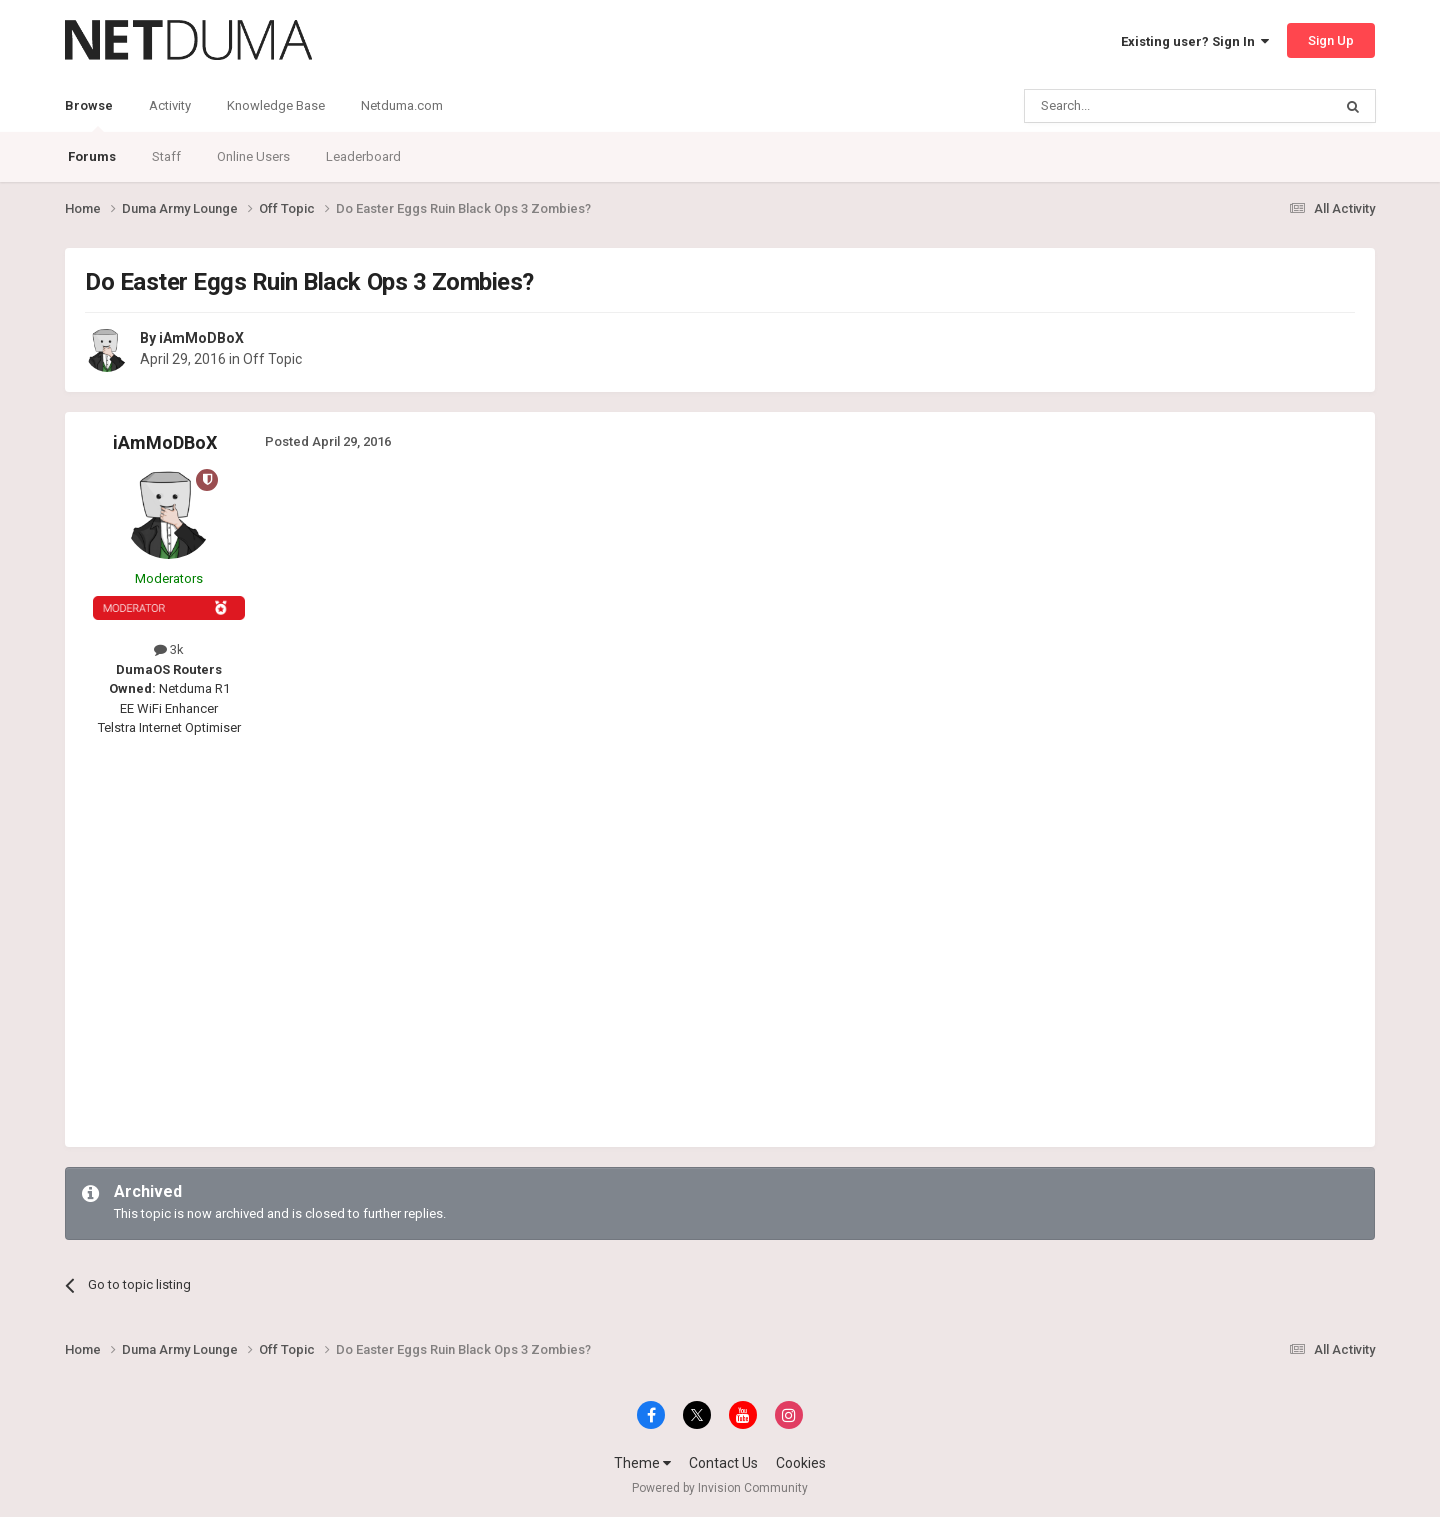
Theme (642, 1463)
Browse (89, 115)
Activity (170, 105)
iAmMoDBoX (201, 338)
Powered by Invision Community (720, 1488)
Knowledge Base (276, 105)
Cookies (801, 1463)
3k (169, 649)
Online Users (253, 156)
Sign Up (1331, 40)
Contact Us (723, 1463)
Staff (166, 156)
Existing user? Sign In (1195, 41)
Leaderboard (363, 156)
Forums (92, 156)
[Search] (1130, 106)
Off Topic (272, 359)
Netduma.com (402, 105)
